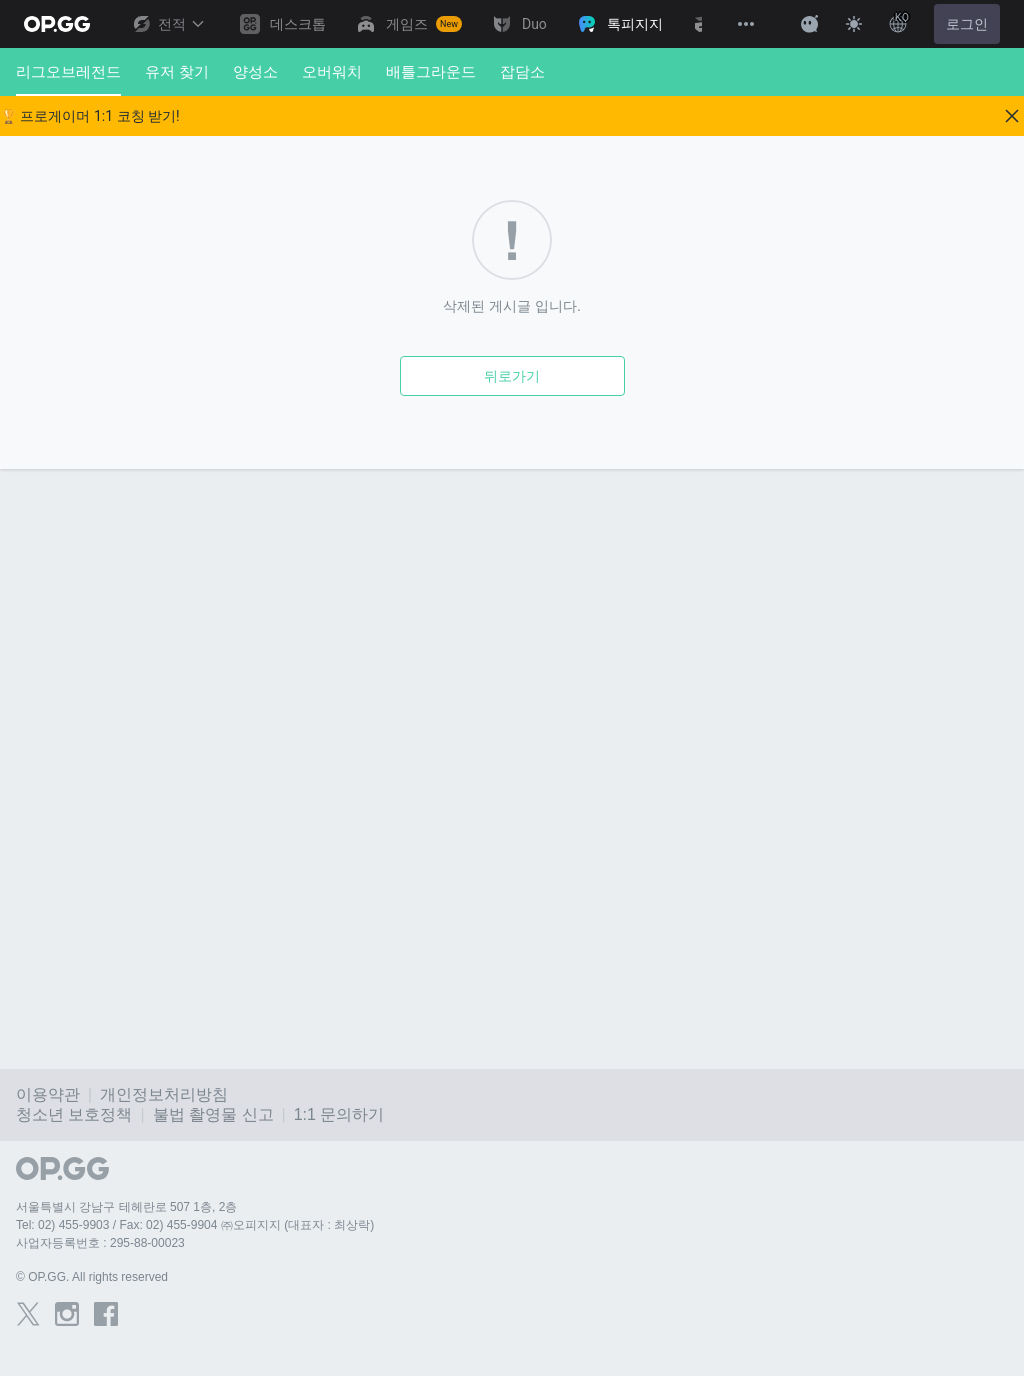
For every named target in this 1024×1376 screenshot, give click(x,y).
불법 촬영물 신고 (213, 1114)
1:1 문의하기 (339, 1114)
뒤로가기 (512, 376)
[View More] (746, 24)
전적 (168, 24)
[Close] (1012, 116)
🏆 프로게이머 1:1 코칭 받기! (90, 116)
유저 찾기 (177, 71)
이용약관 (48, 1094)
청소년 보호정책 (74, 1114)
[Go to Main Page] (57, 24)
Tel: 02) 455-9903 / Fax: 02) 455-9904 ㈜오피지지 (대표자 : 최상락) (195, 1225)
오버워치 (332, 71)
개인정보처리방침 (164, 1094)
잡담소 (522, 71)
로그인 (967, 24)
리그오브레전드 (68, 79)
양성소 (255, 71)
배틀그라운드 (431, 71)
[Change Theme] (854, 24)
